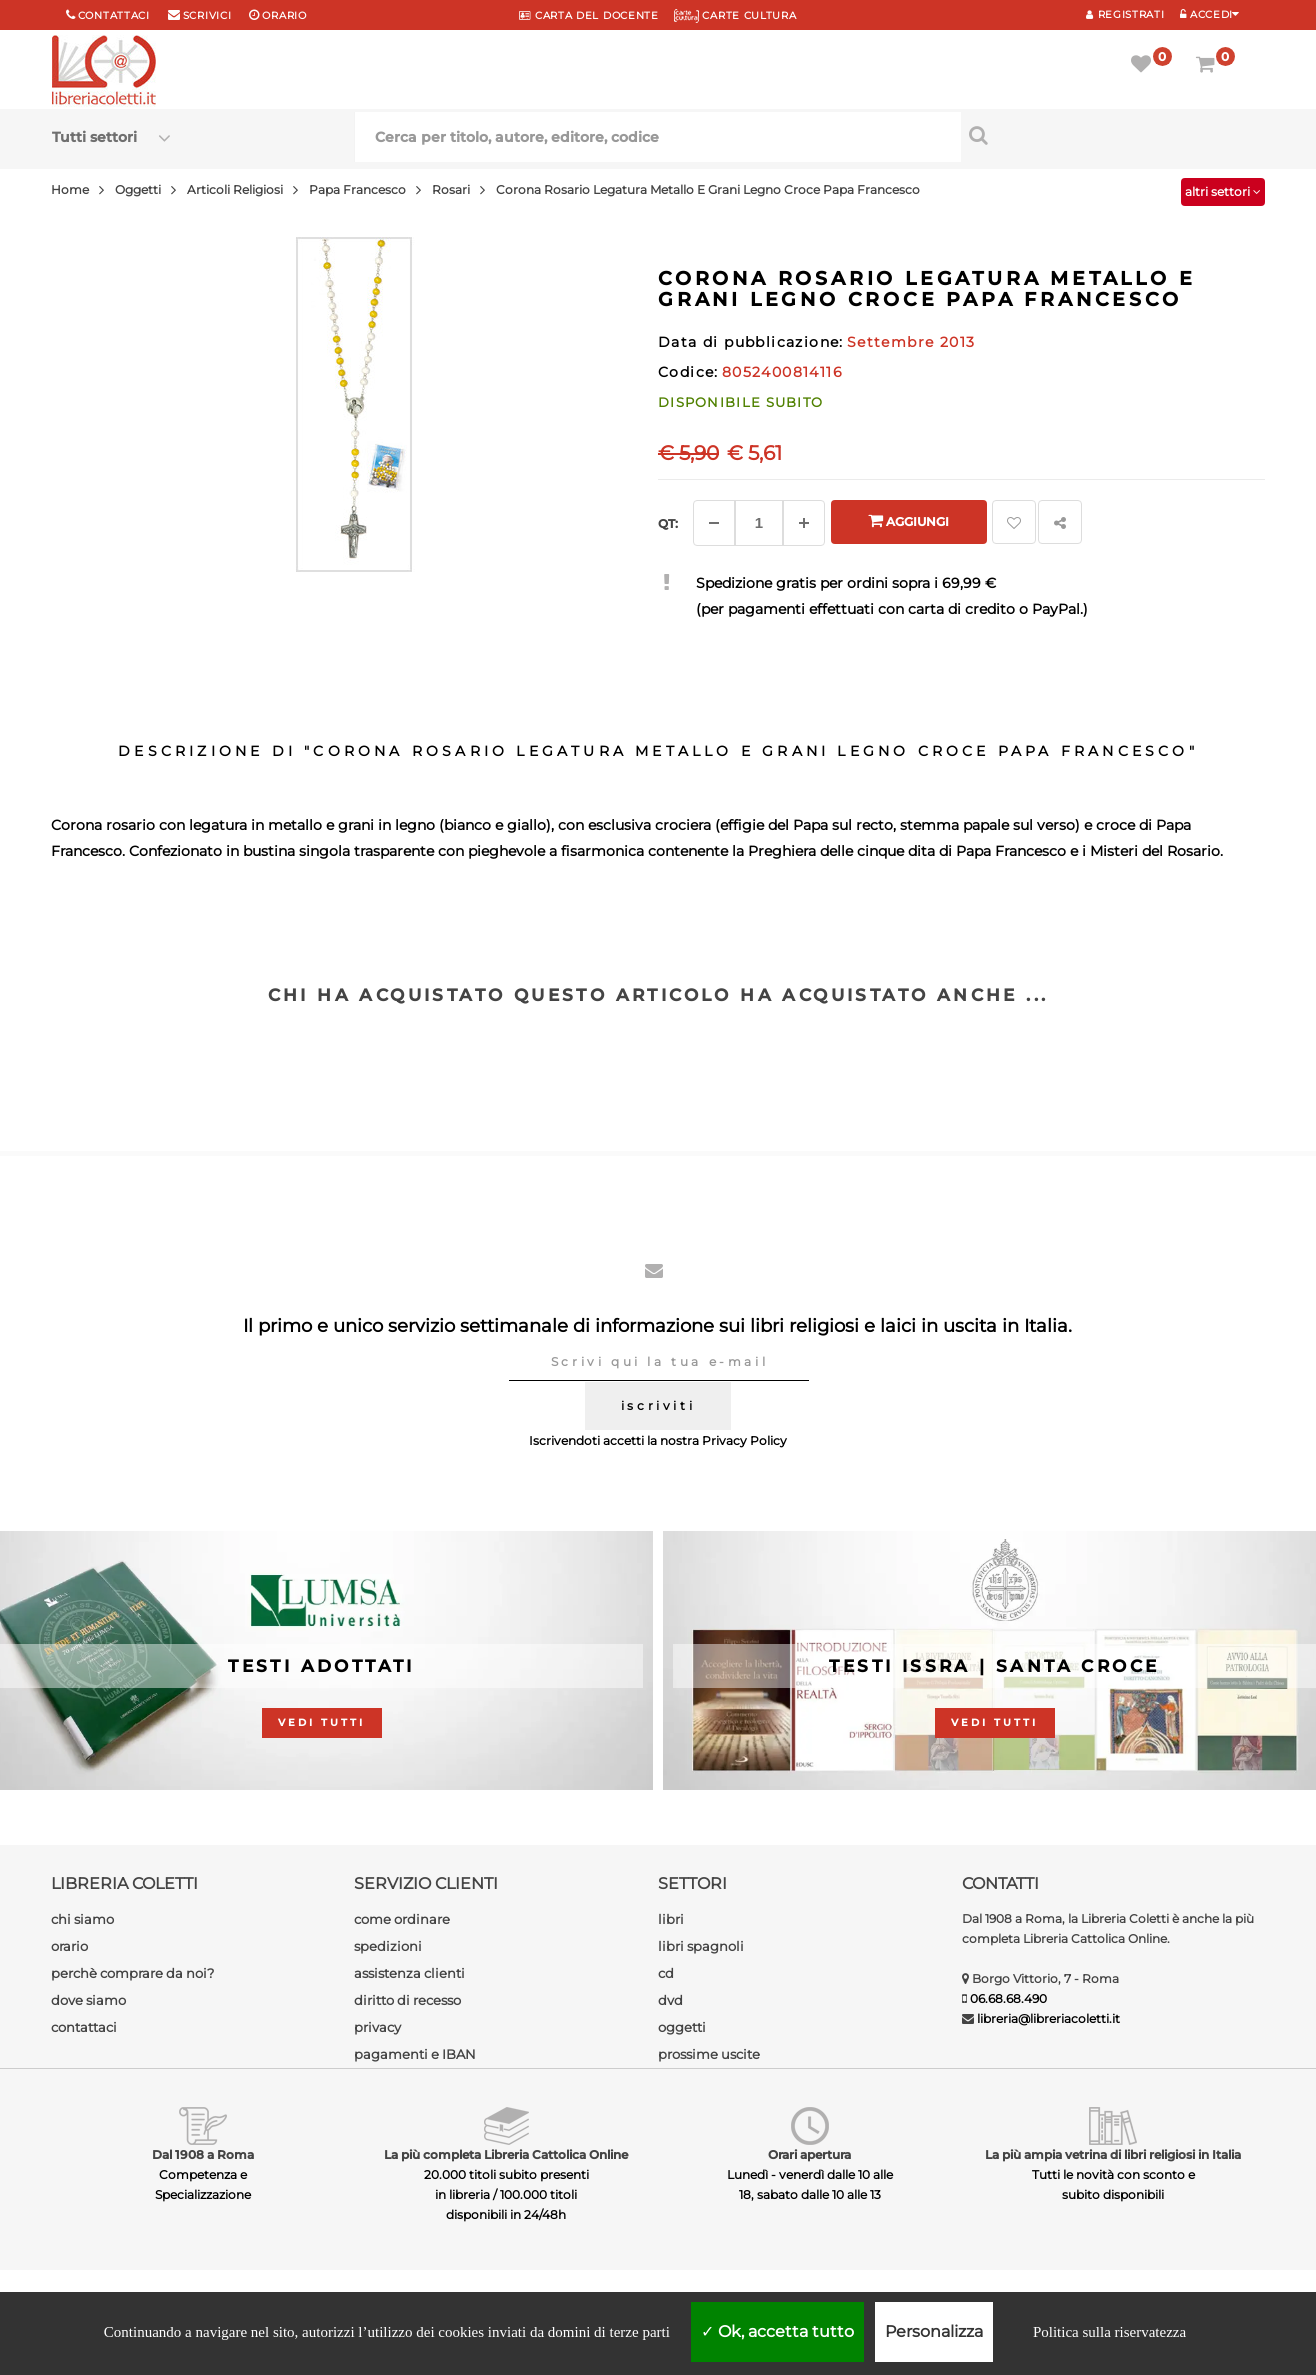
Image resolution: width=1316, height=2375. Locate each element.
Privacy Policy (744, 1440)
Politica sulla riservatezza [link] (1109, 2332)
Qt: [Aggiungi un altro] (668, 523)
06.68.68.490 (1008, 1998)
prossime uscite (709, 2054)
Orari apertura (809, 2154)
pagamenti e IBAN (415, 2054)
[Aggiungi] (804, 523)
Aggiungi (908, 520)
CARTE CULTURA (735, 15)
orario (284, 15)
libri (671, 1919)
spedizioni (388, 1946)
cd (666, 1973)
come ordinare (402, 1919)
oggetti (682, 2027)
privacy (377, 2027)
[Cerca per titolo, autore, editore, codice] (1112, 135)
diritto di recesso (407, 2000)
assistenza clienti (409, 1973)
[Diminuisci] (714, 523)
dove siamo (88, 2000)
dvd (670, 2000)
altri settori (1223, 191)
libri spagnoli (701, 1946)
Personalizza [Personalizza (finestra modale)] (934, 2331)
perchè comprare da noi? (132, 1973)
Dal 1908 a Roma (203, 2154)
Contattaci (114, 15)
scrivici (207, 15)
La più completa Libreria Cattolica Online (506, 2154)
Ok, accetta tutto (777, 2331)
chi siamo (82, 1919)
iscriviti (658, 1405)
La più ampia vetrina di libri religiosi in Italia (1113, 2154)
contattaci (84, 2027)
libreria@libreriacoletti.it (1048, 2018)
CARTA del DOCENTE (588, 15)
